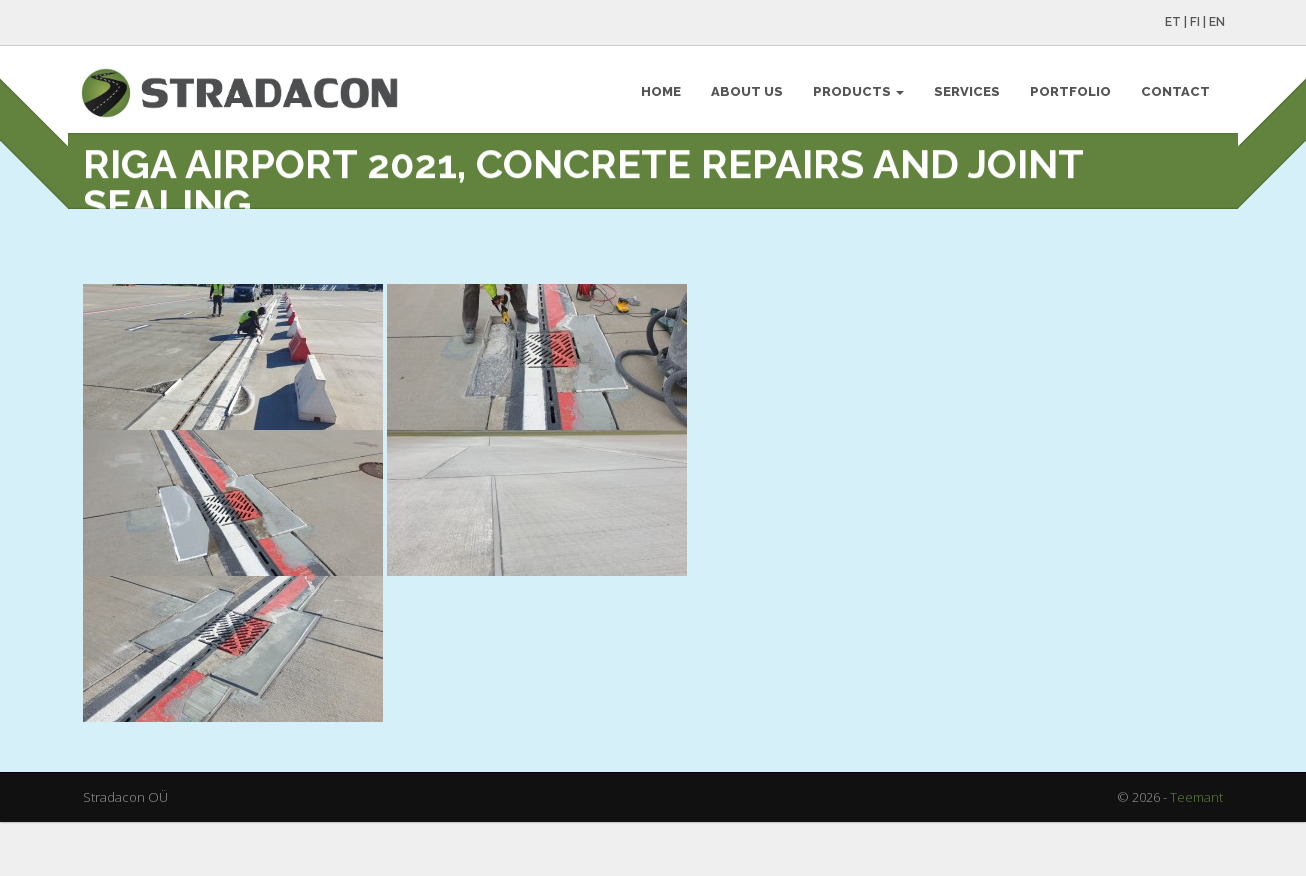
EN (1215, 22)
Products (856, 95)
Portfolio (1068, 95)
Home (659, 95)
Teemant (1196, 853)
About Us (745, 95)
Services (965, 95)
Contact (1173, 95)
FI (1193, 22)
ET (1171, 22)
